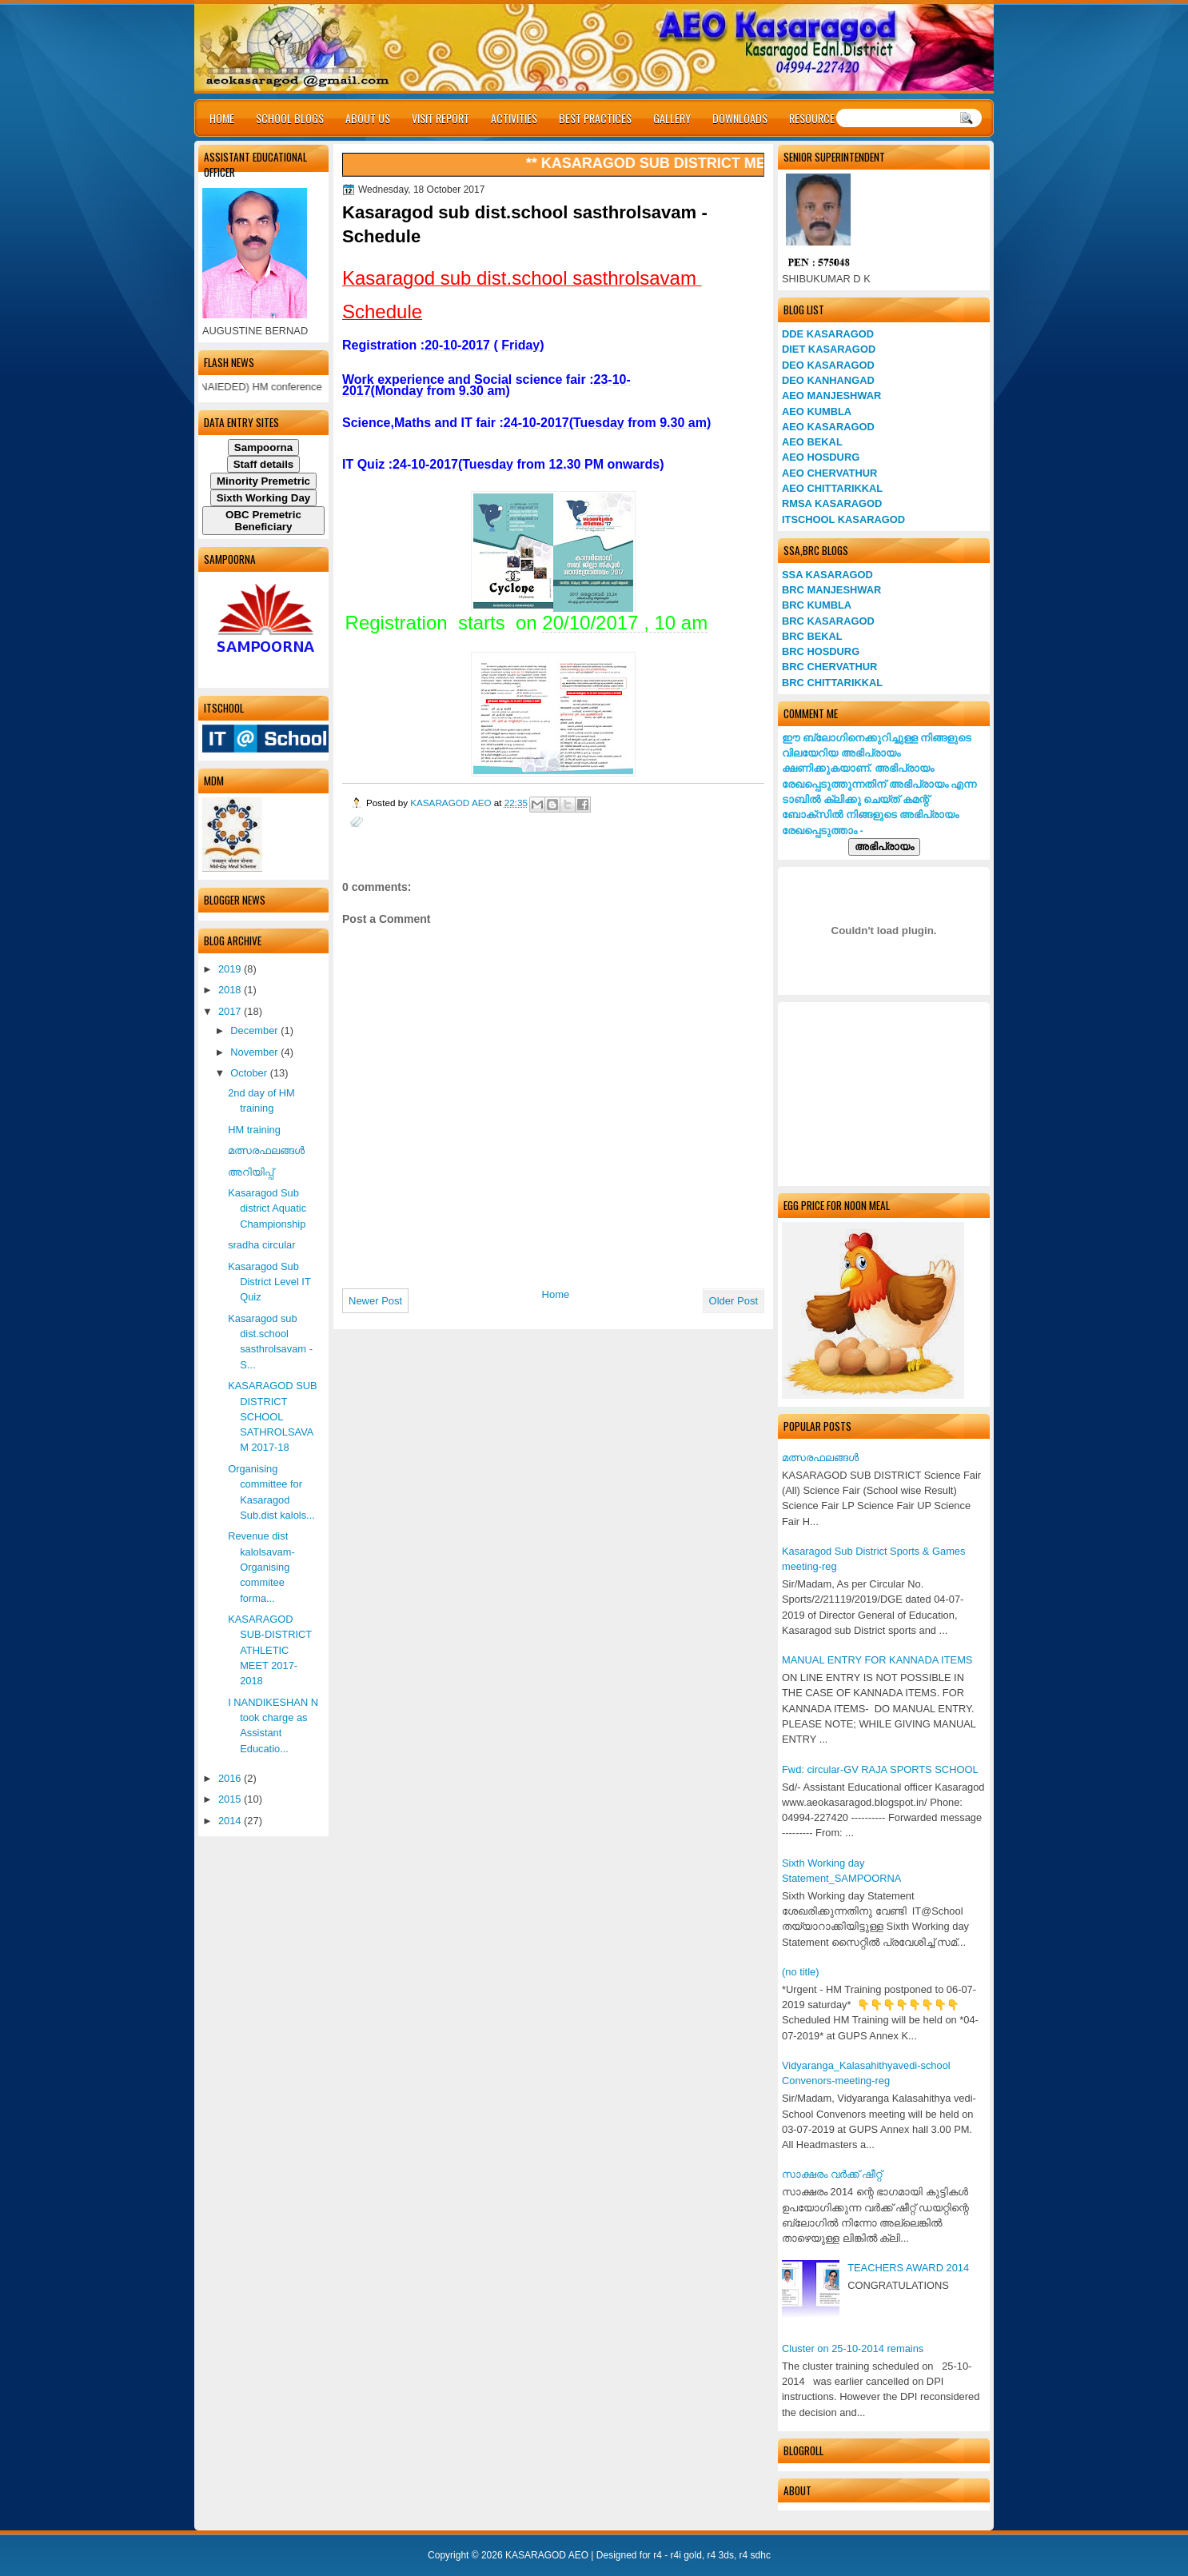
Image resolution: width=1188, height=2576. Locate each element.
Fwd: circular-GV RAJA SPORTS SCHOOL (880, 1769)
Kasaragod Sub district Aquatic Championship (267, 1208)
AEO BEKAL (812, 442)
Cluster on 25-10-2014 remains (852, 2348)
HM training (254, 1130)
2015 (231, 1799)
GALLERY (672, 118)
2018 (231, 990)
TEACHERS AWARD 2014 (908, 2268)
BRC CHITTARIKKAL (832, 683)
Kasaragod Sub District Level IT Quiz (269, 1282)
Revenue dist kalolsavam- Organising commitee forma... (261, 1567)
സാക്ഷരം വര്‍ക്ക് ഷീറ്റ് (832, 2174)
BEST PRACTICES (595, 118)
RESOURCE (812, 118)
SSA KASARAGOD (827, 575)
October (249, 1073)
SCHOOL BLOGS (290, 118)
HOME (221, 118)
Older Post (733, 1301)
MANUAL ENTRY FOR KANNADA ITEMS (877, 1660)
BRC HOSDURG (820, 651)
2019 (231, 969)
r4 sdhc (755, 2555)
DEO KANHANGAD (828, 380)
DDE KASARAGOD (828, 334)
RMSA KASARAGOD (832, 503)
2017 (231, 1011)
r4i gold (686, 2555)
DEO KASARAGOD (828, 365)
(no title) (800, 1972)
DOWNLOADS (739, 118)
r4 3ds (721, 2555)
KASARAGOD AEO (452, 802)
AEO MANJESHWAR (831, 395)
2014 (231, 1821)
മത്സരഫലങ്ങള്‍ (820, 1458)
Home (556, 1294)
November (255, 1052)
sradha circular (261, 1245)
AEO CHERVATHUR (829, 473)
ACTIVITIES (514, 118)
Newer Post (375, 1301)
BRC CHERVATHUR (829, 667)
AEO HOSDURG (820, 457)
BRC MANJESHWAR (831, 590)
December (255, 1030)
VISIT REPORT (440, 118)
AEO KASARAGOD (828, 427)
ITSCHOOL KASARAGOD (843, 519)
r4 (657, 2555)
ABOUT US (367, 118)
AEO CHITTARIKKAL (832, 488)
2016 (231, 1778)
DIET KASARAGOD (828, 349)
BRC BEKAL (812, 636)
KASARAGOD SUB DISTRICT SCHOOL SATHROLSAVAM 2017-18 (272, 1416)
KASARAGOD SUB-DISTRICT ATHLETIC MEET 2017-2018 (270, 1650)
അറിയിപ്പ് (250, 1172)
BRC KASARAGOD (828, 621)
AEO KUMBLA (816, 411)
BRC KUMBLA (816, 605)
